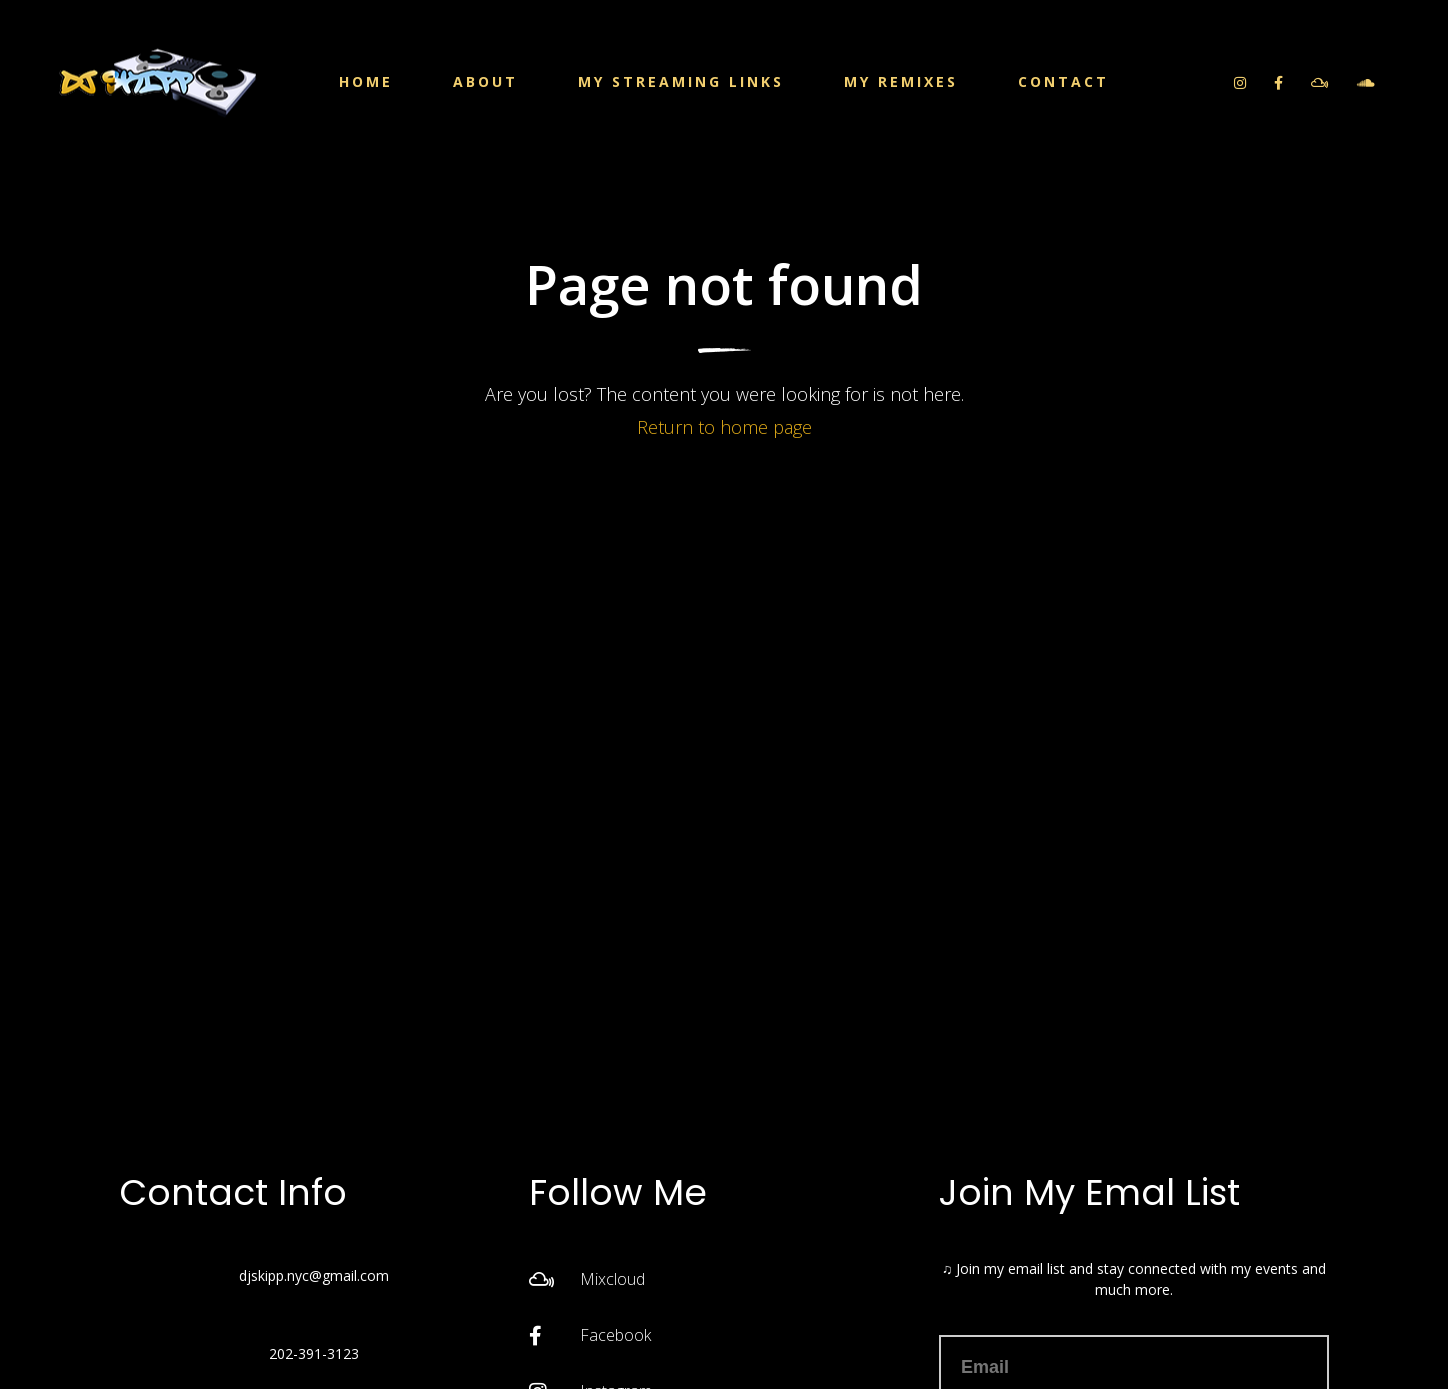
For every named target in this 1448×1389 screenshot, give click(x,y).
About (485, 81)
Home (366, 81)
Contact (1063, 81)
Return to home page (724, 427)
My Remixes (901, 81)
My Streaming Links (681, 81)
